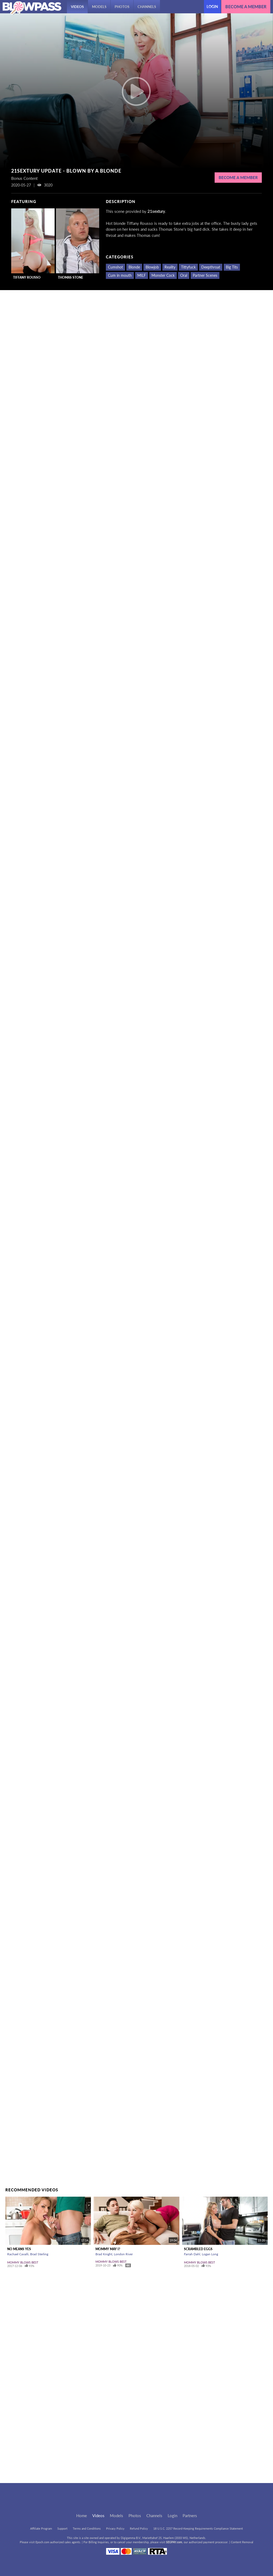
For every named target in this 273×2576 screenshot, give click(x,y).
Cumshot (115, 267)
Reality (169, 267)
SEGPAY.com (174, 2542)
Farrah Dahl (192, 2254)
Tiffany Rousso (27, 277)
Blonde (134, 267)
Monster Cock (163, 275)
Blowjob (152, 267)
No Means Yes (19, 2249)
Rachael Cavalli (18, 2254)
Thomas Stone (70, 277)
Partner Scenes (205, 275)
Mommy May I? (107, 2249)
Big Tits (232, 267)
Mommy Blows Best (22, 2262)
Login (212, 6)
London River (123, 2254)
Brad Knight (103, 2254)
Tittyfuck (188, 267)
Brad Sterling (39, 2254)
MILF (141, 275)
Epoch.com (42, 2542)
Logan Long (210, 2254)
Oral (183, 275)
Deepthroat (210, 267)
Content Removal (242, 2542)
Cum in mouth (120, 275)
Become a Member (238, 177)
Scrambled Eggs (198, 2249)
